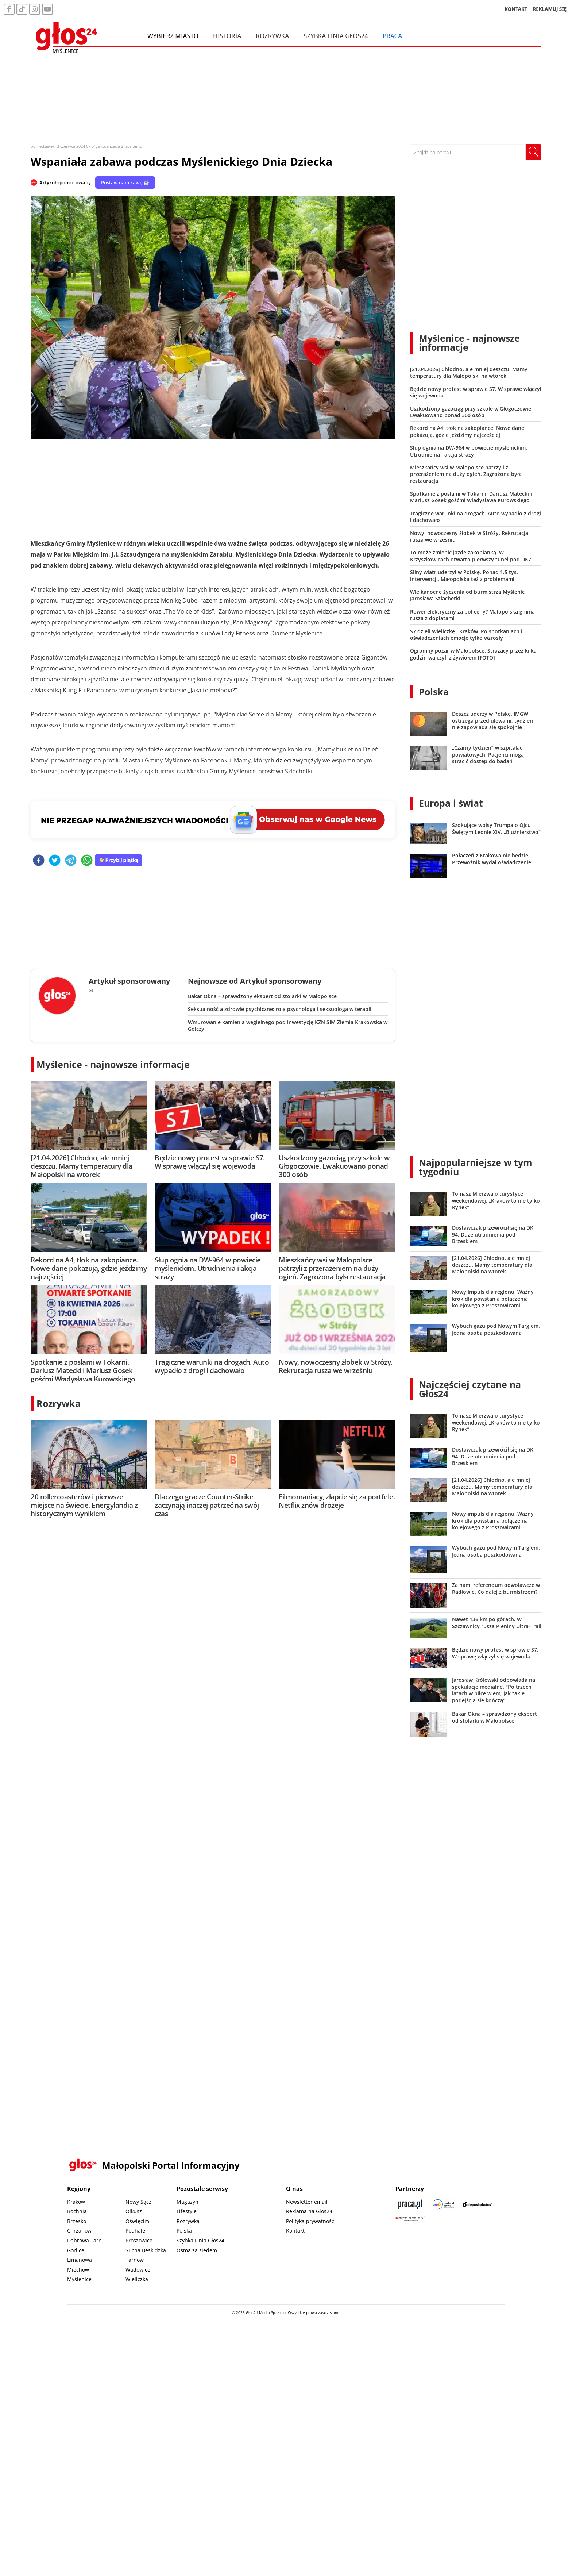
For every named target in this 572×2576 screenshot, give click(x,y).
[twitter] (55, 860)
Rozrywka (272, 35)
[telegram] (71, 860)
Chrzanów (79, 2230)
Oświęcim (137, 2221)
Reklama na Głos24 (309, 2211)
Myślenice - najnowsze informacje (113, 1064)
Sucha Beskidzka (145, 2250)
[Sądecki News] (443, 2204)
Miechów (78, 2269)
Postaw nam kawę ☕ (125, 182)
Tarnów (134, 2259)
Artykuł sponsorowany (65, 182)
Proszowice (138, 2240)
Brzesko (76, 2221)
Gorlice (75, 2250)
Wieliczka (136, 2279)
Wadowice (137, 2269)
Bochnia (77, 2211)
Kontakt (295, 2230)
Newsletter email (307, 2201)
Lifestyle (187, 2211)
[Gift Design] (410, 2219)
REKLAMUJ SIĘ (550, 8)
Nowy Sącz (138, 2201)
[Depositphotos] (477, 2204)
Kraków (76, 2201)
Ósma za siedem (197, 2250)
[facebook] (39, 860)
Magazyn (187, 2201)
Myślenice (79, 2279)
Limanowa (79, 2259)
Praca (392, 35)
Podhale (135, 2230)
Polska (434, 691)
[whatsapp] (87, 860)
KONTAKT (516, 8)
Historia (227, 35)
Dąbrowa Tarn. (85, 2240)
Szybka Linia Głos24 (336, 35)
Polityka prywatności (311, 2221)
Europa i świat (451, 803)
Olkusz (133, 2211)
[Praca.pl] (410, 2204)
